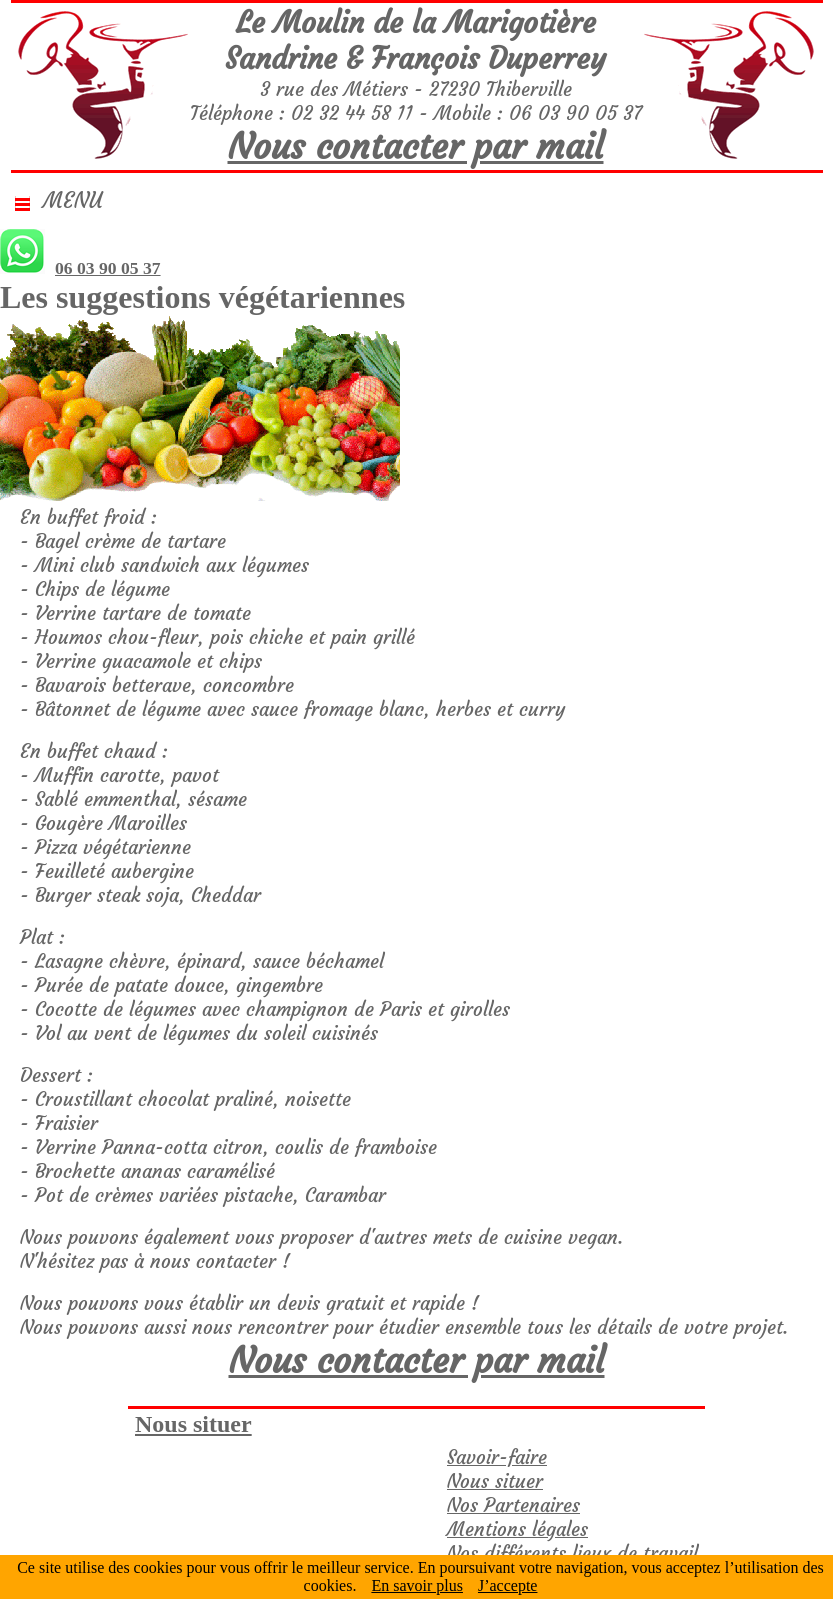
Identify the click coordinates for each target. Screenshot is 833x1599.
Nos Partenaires (513, 1505)
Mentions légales (517, 1529)
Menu (58, 201)
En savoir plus (417, 1585)
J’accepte (508, 1585)
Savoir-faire (497, 1457)
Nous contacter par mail (416, 146)
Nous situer (193, 1424)
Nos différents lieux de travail (572, 1553)
